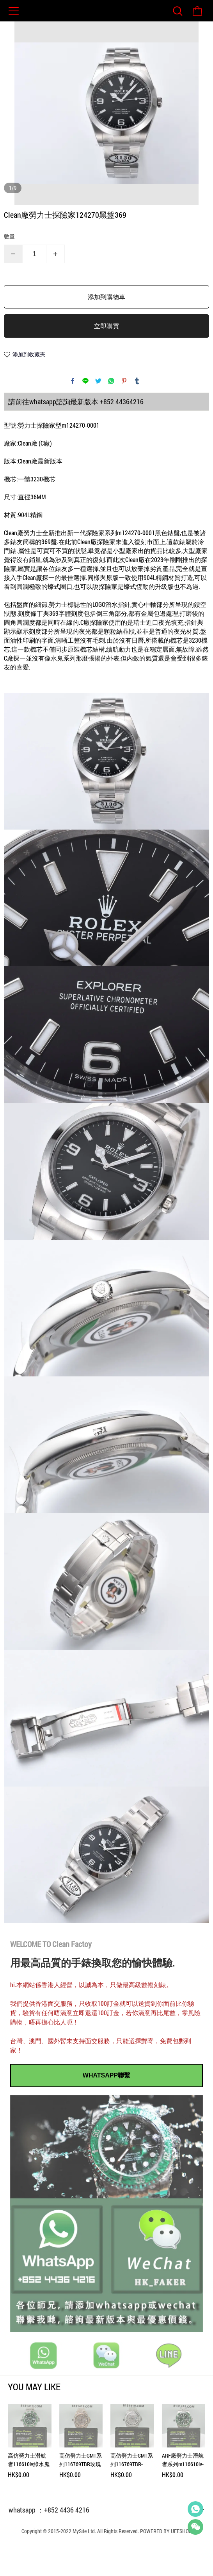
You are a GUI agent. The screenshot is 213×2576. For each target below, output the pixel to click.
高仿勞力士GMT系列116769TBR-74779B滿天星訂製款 (131, 2489)
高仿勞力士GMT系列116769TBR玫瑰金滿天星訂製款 (80, 2489)
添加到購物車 (106, 326)
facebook (72, 410)
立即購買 (106, 355)
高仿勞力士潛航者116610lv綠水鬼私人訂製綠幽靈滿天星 (29, 2489)
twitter (98, 410)
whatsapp (111, 410)
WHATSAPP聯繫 (106, 2104)
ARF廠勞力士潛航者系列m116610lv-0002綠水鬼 (183, 2489)
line (85, 410)
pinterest (124, 410)
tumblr (137, 410)
